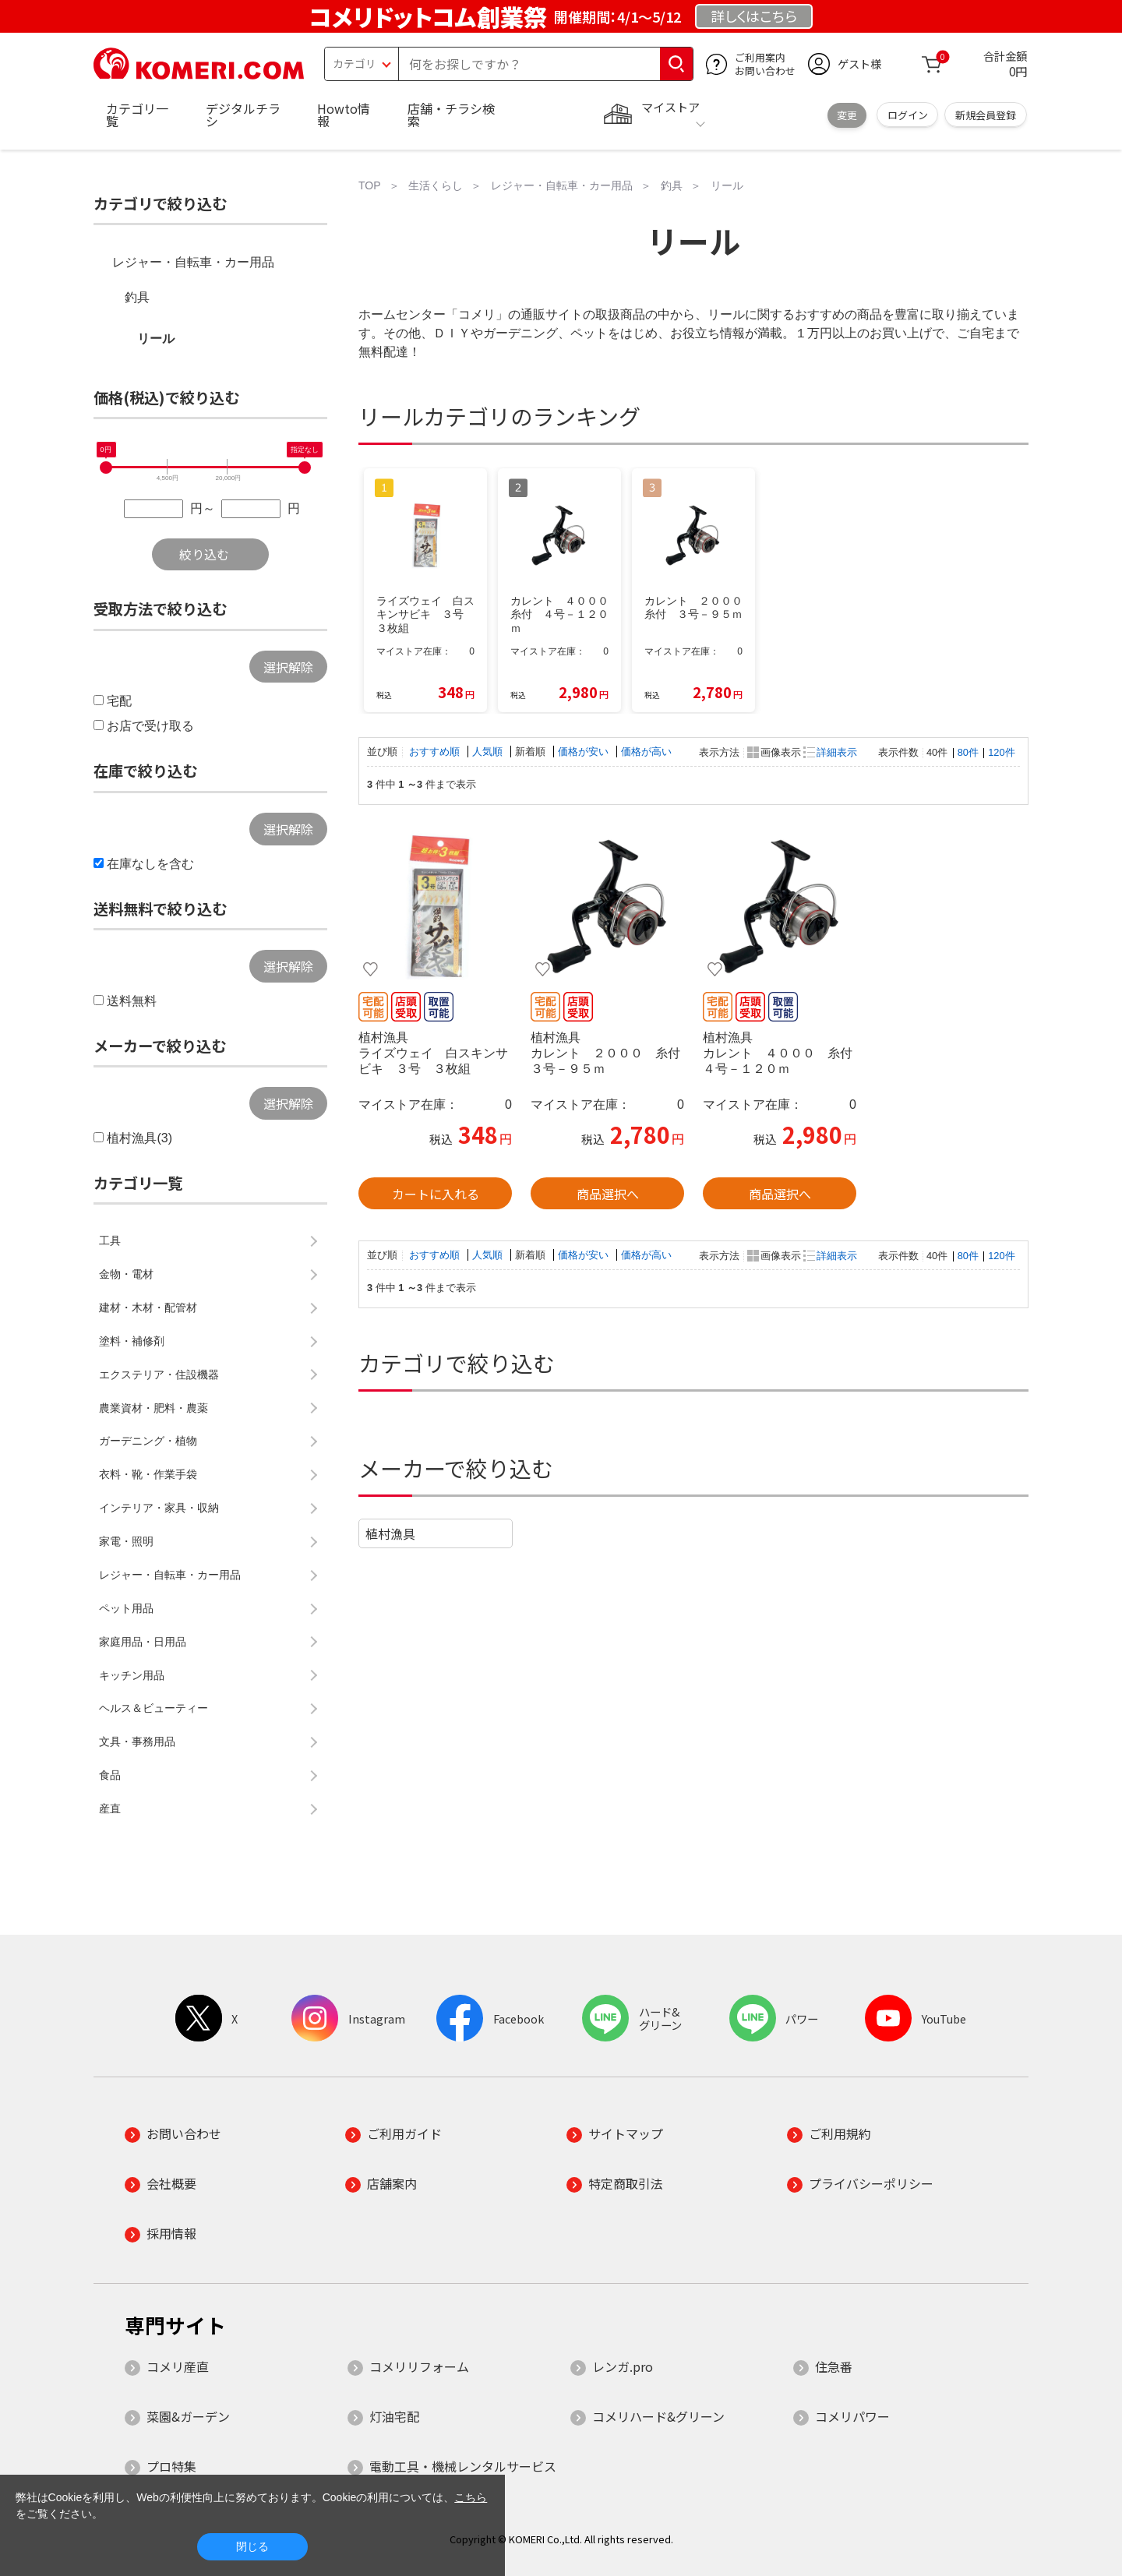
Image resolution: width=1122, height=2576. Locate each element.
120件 (1001, 752)
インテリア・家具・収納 (159, 1507)
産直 (110, 1808)
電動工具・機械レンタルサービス (462, 2466)
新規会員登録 (985, 115)
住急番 (833, 2366)
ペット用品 (126, 1608)
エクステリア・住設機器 (159, 1374)
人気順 (489, 751)
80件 (968, 752)
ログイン (907, 115)
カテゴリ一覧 (137, 114)
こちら (470, 2497)
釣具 (137, 297)
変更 (847, 115)
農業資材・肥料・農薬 (153, 1408)
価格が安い (585, 751)
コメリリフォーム (419, 2366)
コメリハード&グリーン (658, 2416)
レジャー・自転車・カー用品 (193, 262)
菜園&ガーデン (188, 2416)
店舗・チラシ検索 (451, 114)
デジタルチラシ (243, 114)
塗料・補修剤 (131, 1341)
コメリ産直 (177, 2366)
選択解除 (288, 667)
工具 (110, 1240)
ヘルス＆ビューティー (153, 1708)
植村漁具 (390, 1533)
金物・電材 (126, 1274)
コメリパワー (852, 2416)
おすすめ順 (436, 751)
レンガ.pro (622, 2366)
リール (156, 338)
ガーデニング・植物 (148, 1440)
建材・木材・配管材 (148, 1307)
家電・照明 (126, 1541)
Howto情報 (343, 114)
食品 (110, 1775)
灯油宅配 (394, 2416)
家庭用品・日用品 (142, 1642)
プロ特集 (171, 2466)
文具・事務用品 (137, 1741)
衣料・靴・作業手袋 (148, 1474)
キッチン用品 (131, 1675)
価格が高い (646, 751)
